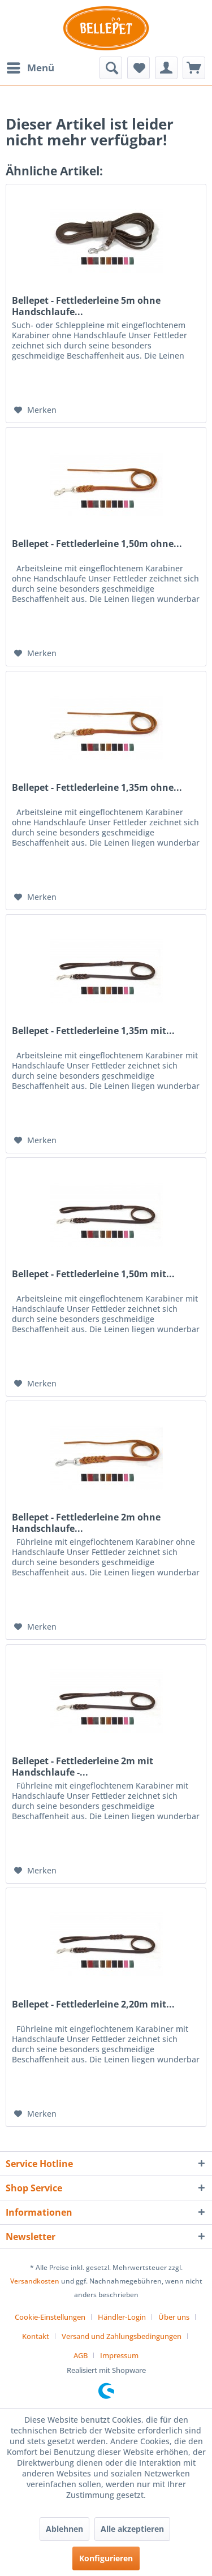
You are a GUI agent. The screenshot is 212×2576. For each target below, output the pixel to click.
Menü (30, 66)
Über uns (173, 2317)
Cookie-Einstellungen (50, 2317)
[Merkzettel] (138, 68)
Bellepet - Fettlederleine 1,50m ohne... (97, 544)
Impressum (119, 2355)
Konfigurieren (106, 2558)
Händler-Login (122, 2317)
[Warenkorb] (194, 68)
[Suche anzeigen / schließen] (110, 68)
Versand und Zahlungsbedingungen (121, 2336)
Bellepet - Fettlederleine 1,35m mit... (93, 1031)
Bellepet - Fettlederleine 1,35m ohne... (97, 788)
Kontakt (35, 2336)
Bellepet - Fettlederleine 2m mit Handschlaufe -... (82, 1766)
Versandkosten (34, 2281)
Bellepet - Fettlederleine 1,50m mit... (93, 1274)
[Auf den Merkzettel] (35, 410)
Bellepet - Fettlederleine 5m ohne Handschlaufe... (86, 306)
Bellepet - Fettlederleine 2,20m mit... (93, 2004)
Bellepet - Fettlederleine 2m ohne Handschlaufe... (86, 1522)
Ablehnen (64, 2528)
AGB (80, 2355)
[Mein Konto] (166, 68)
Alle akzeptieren (132, 2528)
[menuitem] (30, 68)
